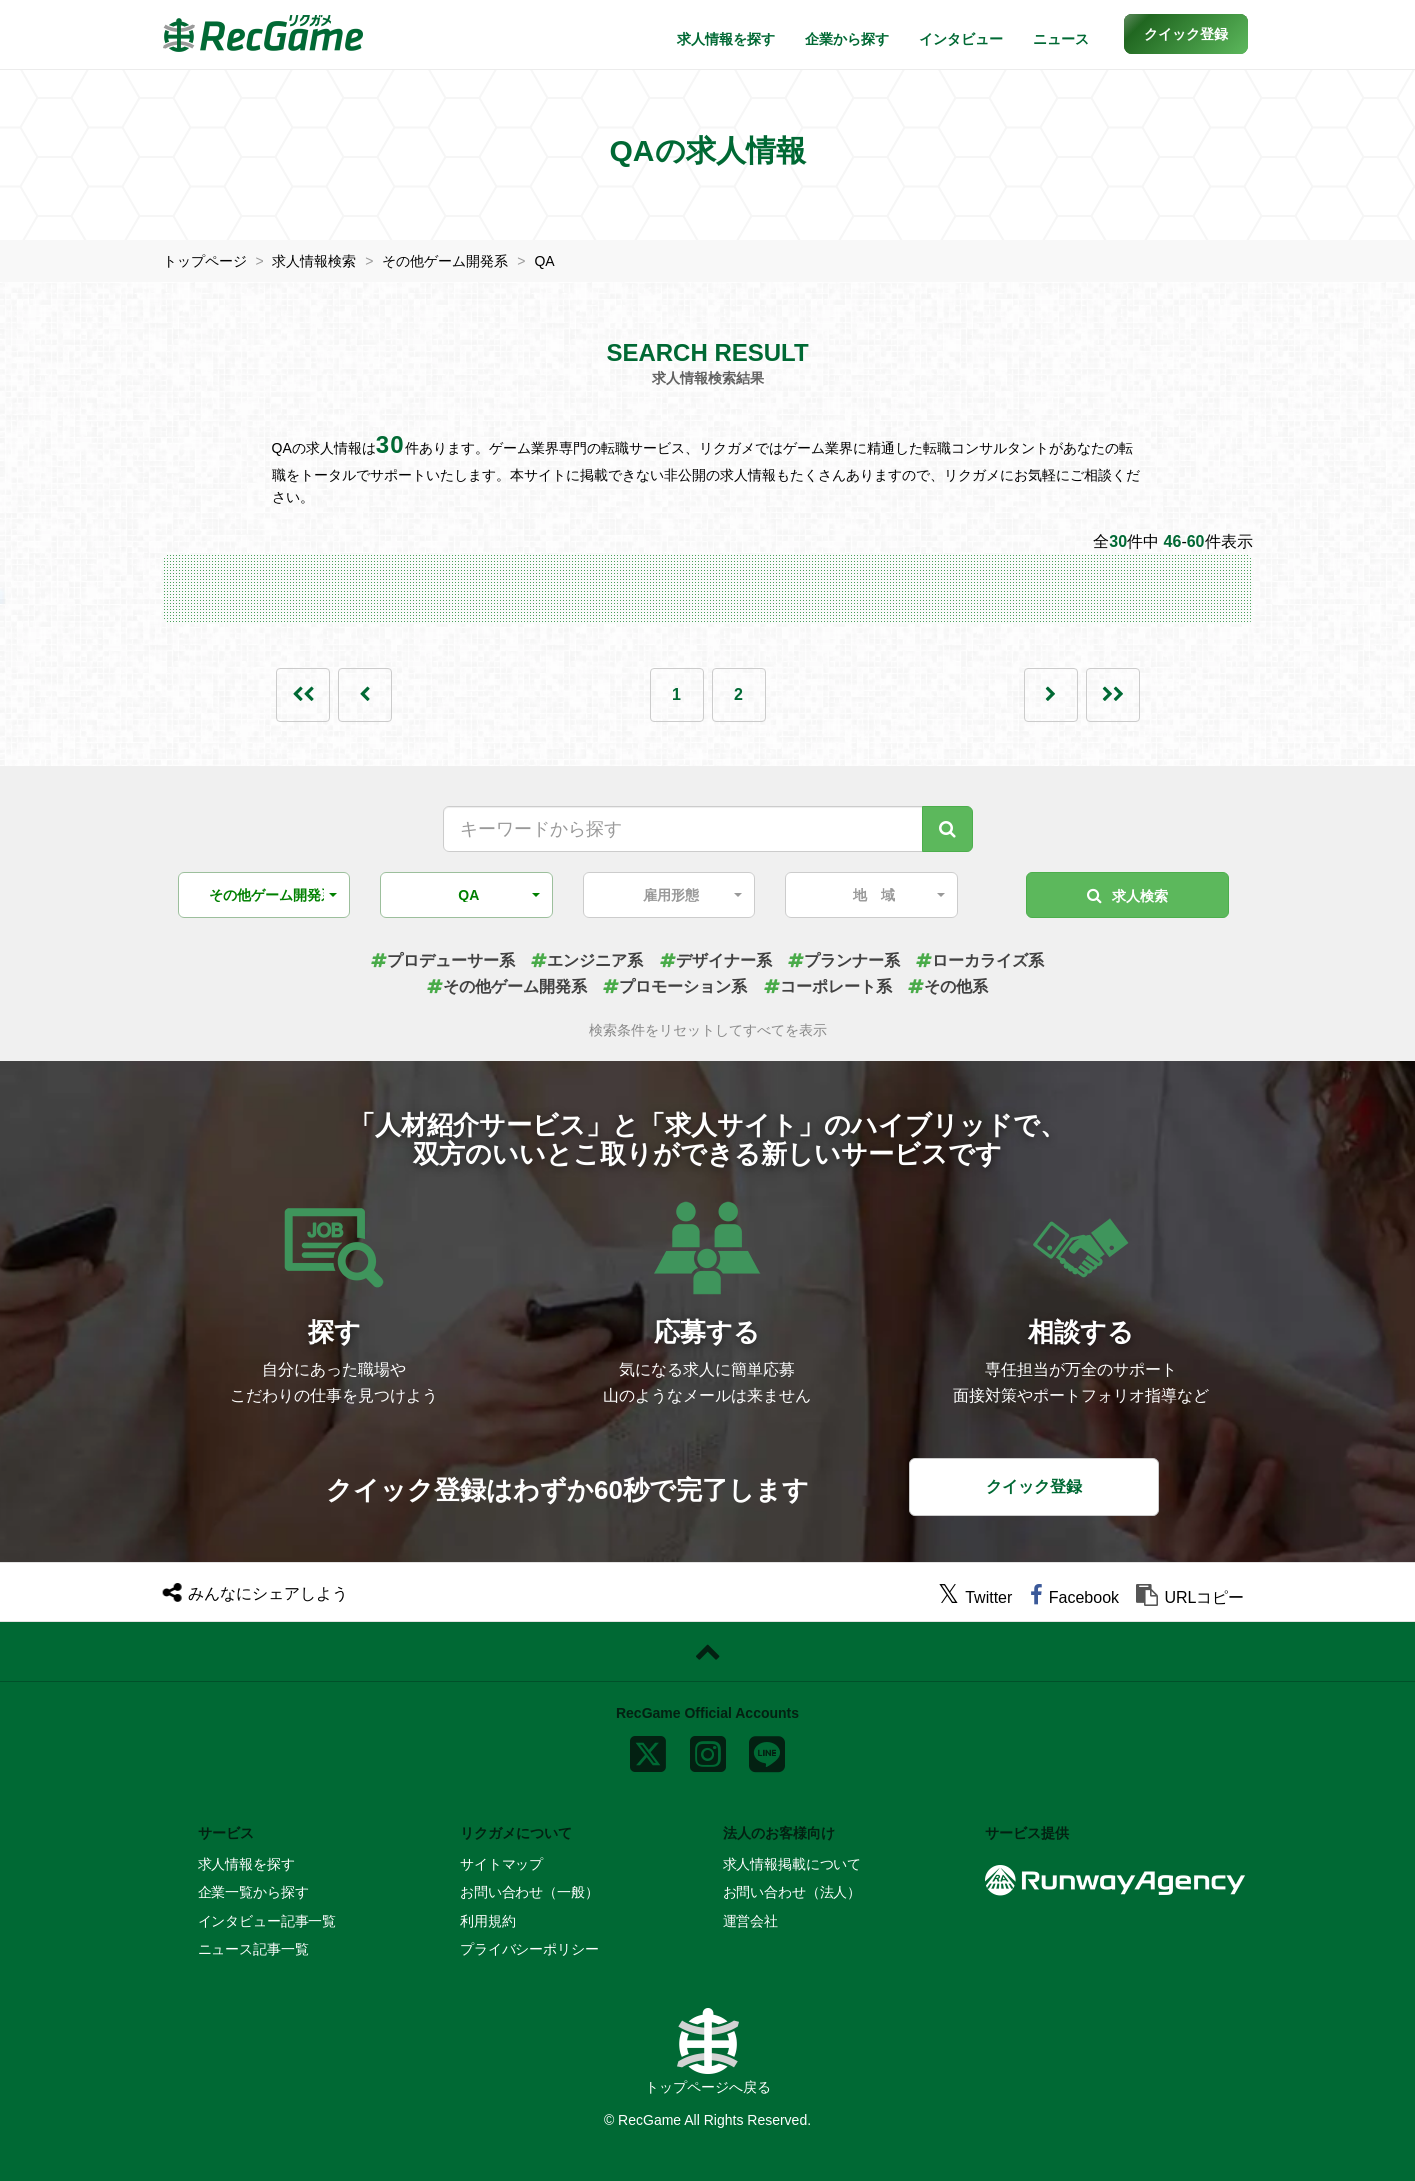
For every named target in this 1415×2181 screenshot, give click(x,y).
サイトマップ (501, 1864)
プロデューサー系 (443, 960)
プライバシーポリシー (529, 1949)
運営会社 (750, 1921)
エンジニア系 (587, 960)
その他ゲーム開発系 (445, 261)
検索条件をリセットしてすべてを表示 (708, 1030)
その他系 (948, 986)
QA (544, 261)
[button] (1186, 34)
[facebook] (1074, 1597)
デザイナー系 (716, 960)
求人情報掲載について (792, 1864)
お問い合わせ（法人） (792, 1892)
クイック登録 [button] (1034, 1486)
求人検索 (1127, 895)
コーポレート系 (828, 986)
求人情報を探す (726, 39)
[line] (767, 1750)
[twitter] (975, 1597)
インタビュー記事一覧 (267, 1921)
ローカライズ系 (980, 960)
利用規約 (487, 1921)
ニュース (1061, 39)
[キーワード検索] (947, 829)
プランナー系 (844, 960)
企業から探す (847, 39)
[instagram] (708, 1750)
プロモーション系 (675, 986)
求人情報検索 (314, 261)
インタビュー (961, 39)
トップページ (205, 261)
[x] (648, 1750)
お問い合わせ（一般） (529, 1892)
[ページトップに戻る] (707, 1652)
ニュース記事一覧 (253, 1949)
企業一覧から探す (253, 1892)
